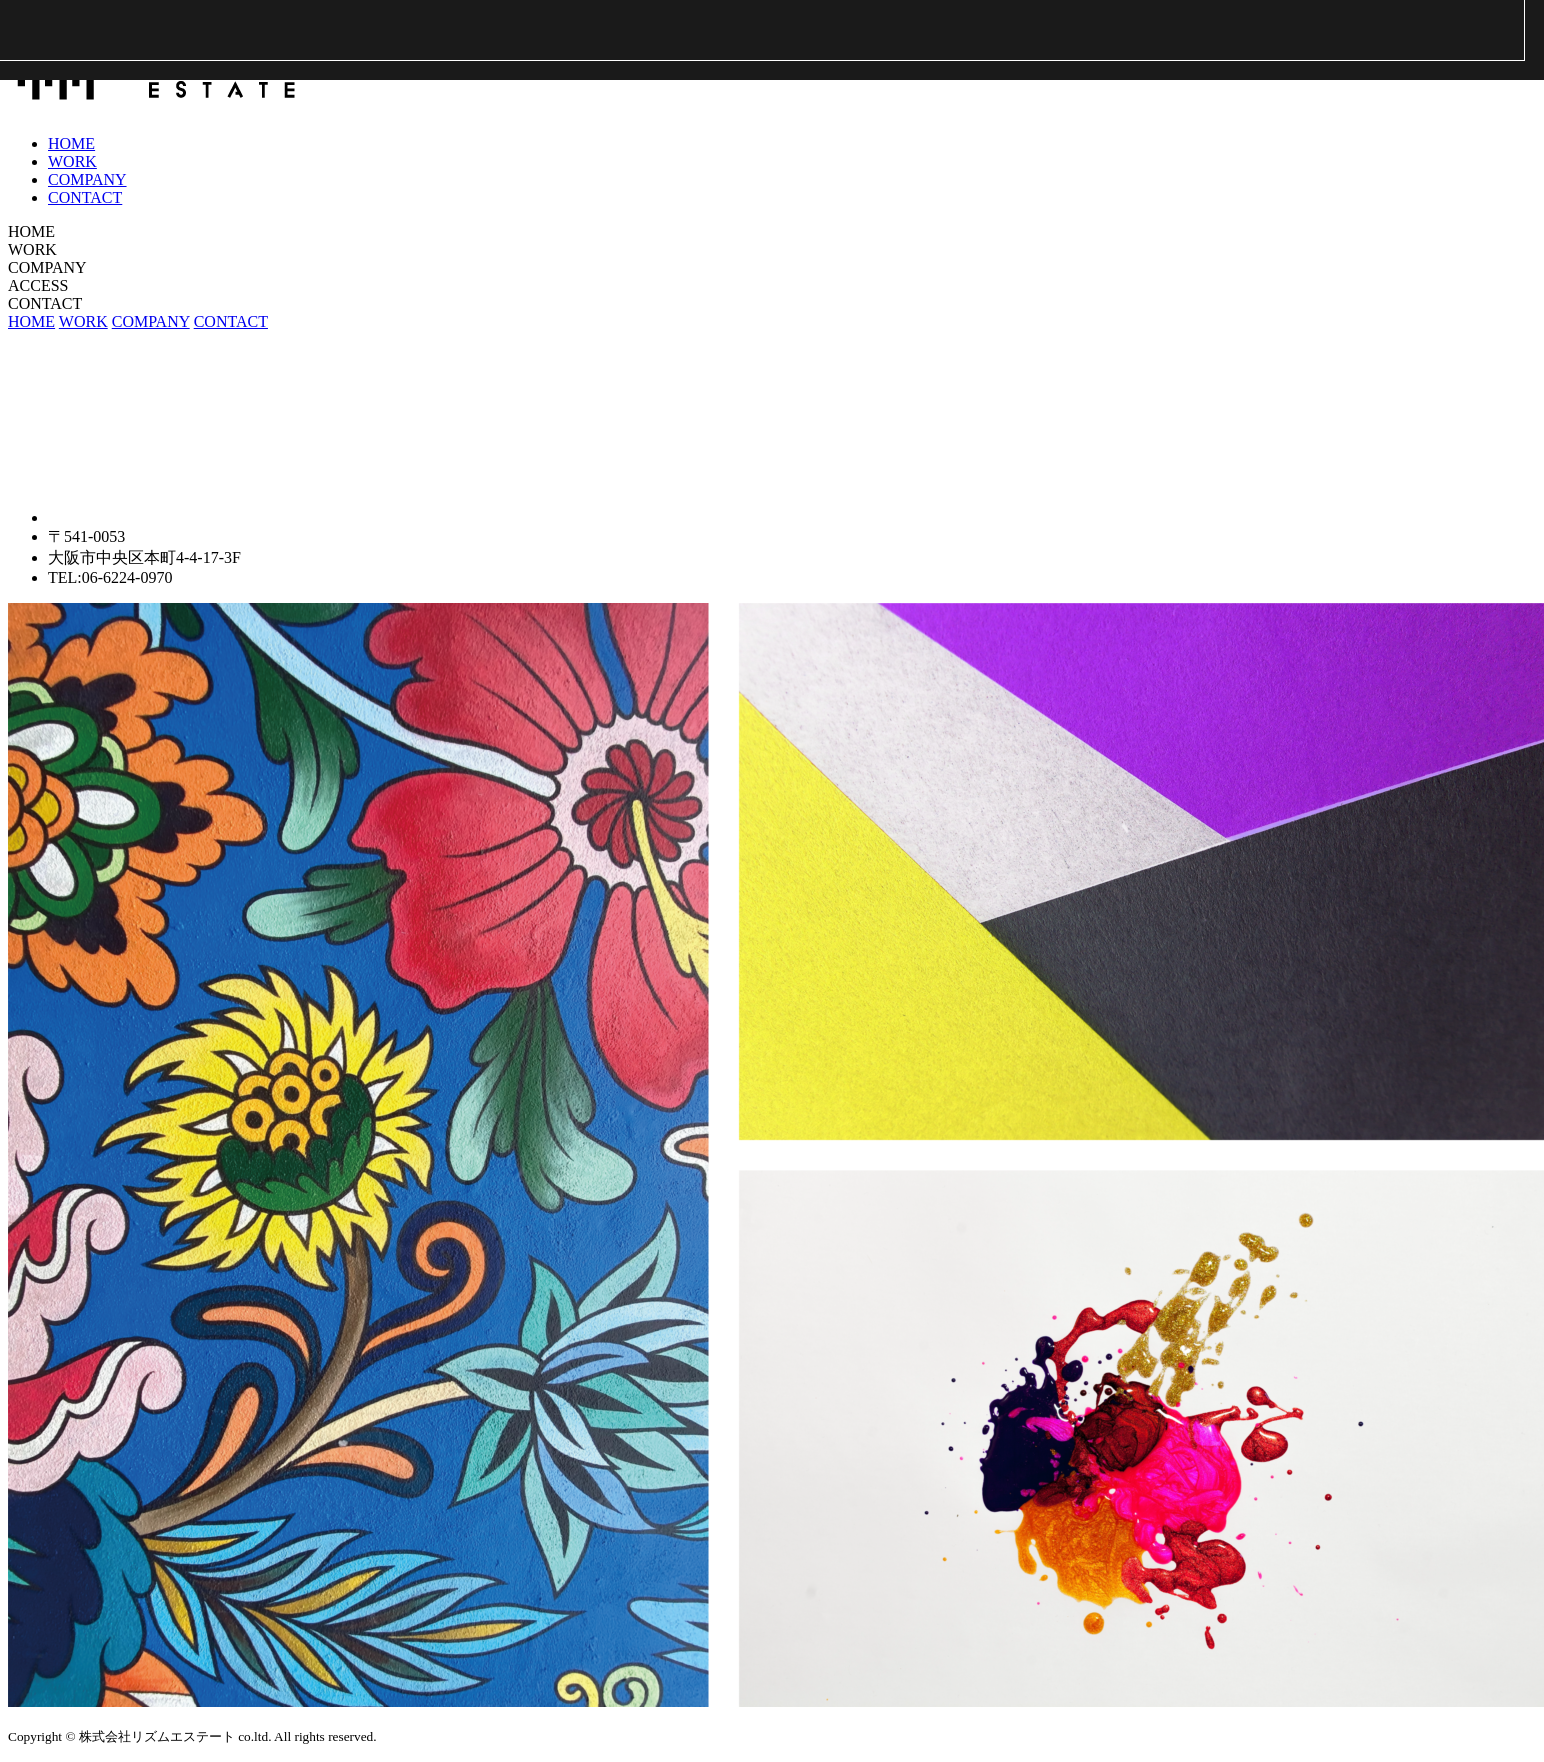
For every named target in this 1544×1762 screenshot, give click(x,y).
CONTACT (85, 197)
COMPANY (87, 179)
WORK (72, 161)
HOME (71, 143)
